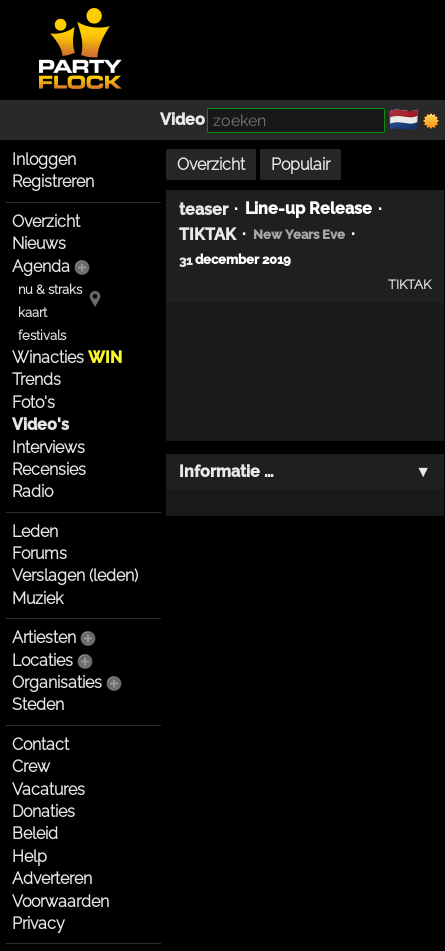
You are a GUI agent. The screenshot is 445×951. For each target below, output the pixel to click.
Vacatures (48, 789)
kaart (32, 312)
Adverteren (52, 878)
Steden (38, 704)
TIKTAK (207, 234)
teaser (203, 208)
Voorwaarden (60, 901)
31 (185, 260)
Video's (40, 424)
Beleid (35, 833)
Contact (40, 744)
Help (29, 856)
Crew (31, 766)
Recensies (49, 469)
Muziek (37, 598)
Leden (35, 531)
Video (182, 119)
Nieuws (39, 243)
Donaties (43, 811)
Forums (39, 553)
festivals (42, 335)
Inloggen (44, 159)
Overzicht (46, 221)
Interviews (48, 447)
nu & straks (50, 289)
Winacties (67, 357)
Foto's (33, 402)
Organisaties (57, 682)
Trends (36, 379)
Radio (32, 491)
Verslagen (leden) (75, 575)
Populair (300, 164)
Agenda (41, 266)
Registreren (53, 181)
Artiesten (44, 637)
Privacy (38, 923)
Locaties (42, 660)
